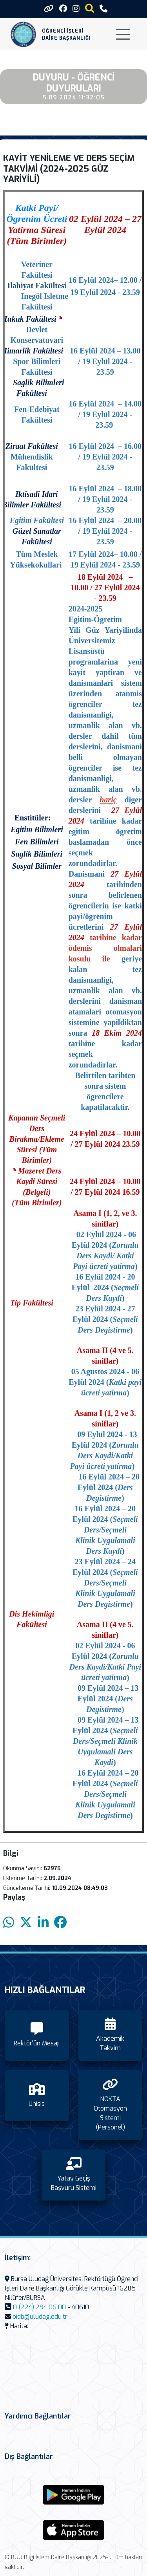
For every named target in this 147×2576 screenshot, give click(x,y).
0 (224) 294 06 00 (39, 2307)
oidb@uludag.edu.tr (40, 2316)
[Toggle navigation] (122, 34)
